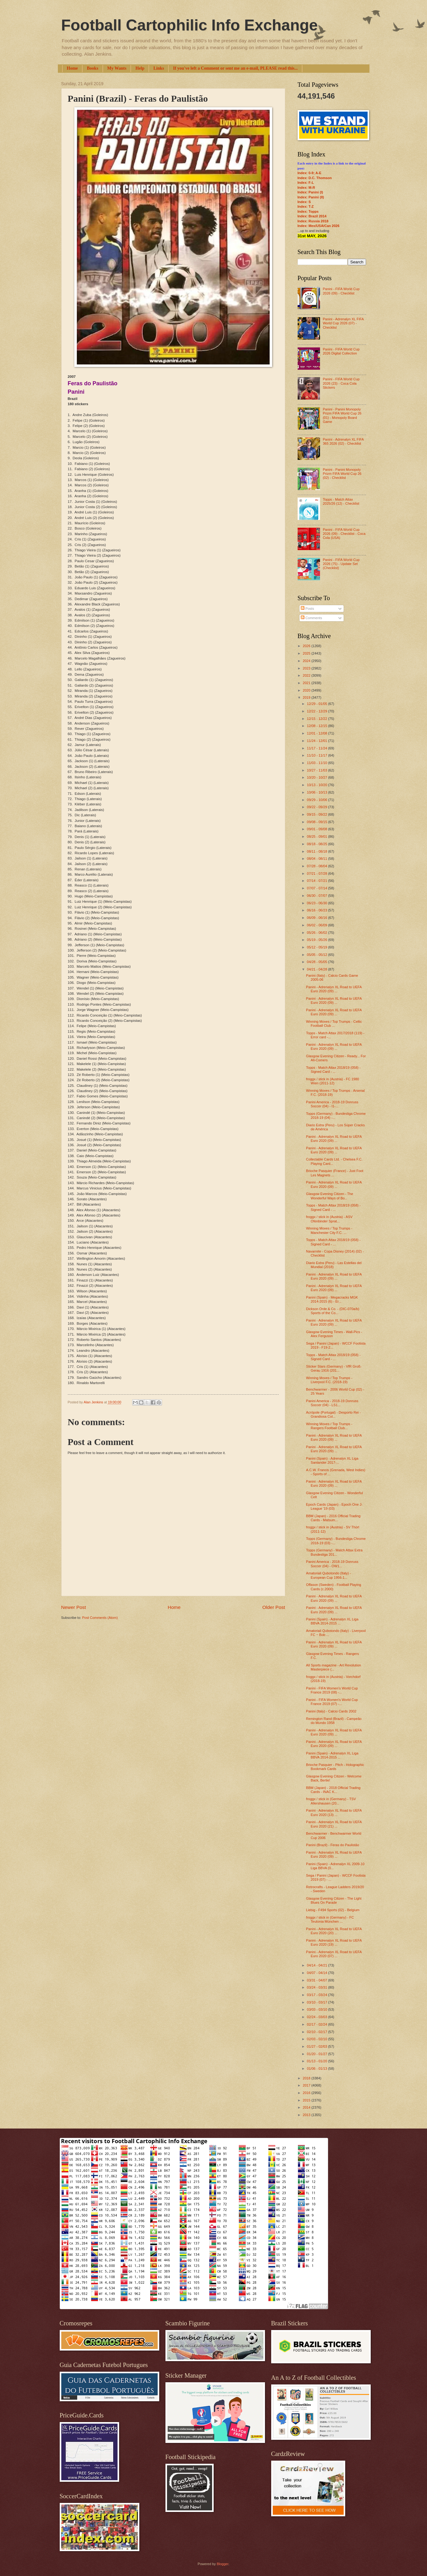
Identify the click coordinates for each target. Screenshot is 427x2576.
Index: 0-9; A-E (310, 173)
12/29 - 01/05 (317, 704)
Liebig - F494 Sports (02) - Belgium (333, 1910)
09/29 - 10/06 (317, 800)
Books (92, 68)
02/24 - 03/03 (317, 2017)
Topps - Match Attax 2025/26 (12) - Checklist (341, 501)
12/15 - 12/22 (317, 718)
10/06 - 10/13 (317, 792)
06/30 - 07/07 (317, 895)
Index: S (304, 202)
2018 (307, 2078)
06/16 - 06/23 (317, 910)
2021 (307, 683)
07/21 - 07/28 (317, 873)
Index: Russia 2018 (313, 221)
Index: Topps (308, 211)
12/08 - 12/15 (317, 726)
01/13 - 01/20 (317, 2061)
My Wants (117, 68)
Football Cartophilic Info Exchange (189, 25)
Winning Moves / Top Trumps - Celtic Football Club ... (334, 1023)
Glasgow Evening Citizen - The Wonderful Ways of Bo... (329, 1196)
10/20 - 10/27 (317, 777)
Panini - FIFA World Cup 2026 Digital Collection (341, 351)
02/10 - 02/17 (317, 2032)
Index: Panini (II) (311, 197)
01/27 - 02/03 (317, 2046)
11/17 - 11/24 (317, 748)
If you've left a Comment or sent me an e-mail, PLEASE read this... (235, 68)
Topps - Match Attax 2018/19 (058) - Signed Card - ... (333, 1069)
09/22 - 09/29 (317, 807)
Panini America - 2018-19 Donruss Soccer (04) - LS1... (332, 1403)
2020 (307, 690)
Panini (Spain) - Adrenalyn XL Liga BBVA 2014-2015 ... (332, 1621)
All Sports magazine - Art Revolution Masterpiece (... (333, 1667)
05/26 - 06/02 (317, 932)
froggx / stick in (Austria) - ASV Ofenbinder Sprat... (329, 1219)
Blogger (222, 2564)
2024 (307, 661)
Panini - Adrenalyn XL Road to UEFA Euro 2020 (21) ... (334, 1824)
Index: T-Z (306, 206)
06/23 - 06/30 (317, 903)
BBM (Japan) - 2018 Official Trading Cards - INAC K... (333, 1790)
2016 (307, 2093)
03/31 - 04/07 (317, 1980)
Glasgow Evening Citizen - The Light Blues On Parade (333, 1900)
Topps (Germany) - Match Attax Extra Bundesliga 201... (334, 1552)
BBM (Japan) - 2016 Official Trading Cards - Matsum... (333, 1518)
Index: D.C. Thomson (315, 178)
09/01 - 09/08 (317, 829)
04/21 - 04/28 (317, 969)
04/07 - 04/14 (317, 1973)
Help (139, 68)
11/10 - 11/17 (317, 755)
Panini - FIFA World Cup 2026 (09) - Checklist (341, 291)
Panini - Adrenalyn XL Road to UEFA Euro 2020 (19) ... (334, 1942)
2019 (307, 697)
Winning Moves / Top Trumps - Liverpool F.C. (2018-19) (329, 1380)
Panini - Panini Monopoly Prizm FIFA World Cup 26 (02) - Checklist (342, 474)
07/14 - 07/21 (317, 881)
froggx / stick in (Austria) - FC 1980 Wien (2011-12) (332, 1081)
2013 (307, 2115)
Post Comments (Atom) (100, 1617)
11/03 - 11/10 (317, 763)
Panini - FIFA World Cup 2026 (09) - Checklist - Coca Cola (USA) (344, 534)
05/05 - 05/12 (317, 955)
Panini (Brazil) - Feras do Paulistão (332, 1845)
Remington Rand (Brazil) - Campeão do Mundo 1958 (333, 1721)
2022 (307, 675)
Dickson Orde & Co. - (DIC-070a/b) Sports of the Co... (332, 1311)
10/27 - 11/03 (317, 770)
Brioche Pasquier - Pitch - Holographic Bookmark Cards (335, 1767)
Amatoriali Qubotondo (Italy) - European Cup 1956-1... (328, 1575)
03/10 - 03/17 (317, 2002)
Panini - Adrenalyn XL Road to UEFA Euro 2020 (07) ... (334, 1954)
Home (72, 68)
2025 (307, 653)
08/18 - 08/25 (317, 844)
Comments (311, 618)
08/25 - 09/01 (317, 836)
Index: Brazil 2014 (312, 216)
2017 (307, 2085)
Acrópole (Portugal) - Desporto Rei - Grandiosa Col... (333, 1414)
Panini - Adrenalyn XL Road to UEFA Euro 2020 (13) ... (334, 1812)
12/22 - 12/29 (317, 711)
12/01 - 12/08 (317, 733)
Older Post (273, 1607)
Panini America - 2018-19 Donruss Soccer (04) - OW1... (332, 1564)
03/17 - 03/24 (317, 1995)
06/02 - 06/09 (317, 925)
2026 (307, 646)
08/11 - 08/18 (317, 851)
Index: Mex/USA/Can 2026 (319, 226)
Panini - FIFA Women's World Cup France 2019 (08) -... (332, 1690)
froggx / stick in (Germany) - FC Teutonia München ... (330, 1919)
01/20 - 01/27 (317, 2054)
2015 (307, 2100)
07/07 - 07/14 (317, 888)
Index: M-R (306, 187)
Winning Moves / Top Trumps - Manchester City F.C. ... (329, 1230)
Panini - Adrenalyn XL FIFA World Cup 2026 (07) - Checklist (343, 323)
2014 (307, 2107)
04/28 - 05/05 (317, 962)
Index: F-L (306, 182)
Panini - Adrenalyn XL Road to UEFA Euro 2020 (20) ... (334, 1931)
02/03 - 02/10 (317, 2039)
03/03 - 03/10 (317, 2009)
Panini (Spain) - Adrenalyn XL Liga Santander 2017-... (332, 1460)
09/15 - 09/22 (317, 814)
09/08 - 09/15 (317, 822)
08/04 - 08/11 (317, 858)
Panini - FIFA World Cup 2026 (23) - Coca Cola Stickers (341, 383)
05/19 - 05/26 (317, 940)
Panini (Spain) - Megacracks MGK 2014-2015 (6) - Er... (332, 1299)
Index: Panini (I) (310, 192)
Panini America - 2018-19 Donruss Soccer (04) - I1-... (332, 1104)
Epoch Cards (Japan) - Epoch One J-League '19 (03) (334, 1506)
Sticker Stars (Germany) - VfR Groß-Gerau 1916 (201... (333, 1368)
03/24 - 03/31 (317, 1987)
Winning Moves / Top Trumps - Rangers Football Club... (329, 1426)
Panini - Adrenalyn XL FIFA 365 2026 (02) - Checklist (343, 441)
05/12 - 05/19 (317, 947)
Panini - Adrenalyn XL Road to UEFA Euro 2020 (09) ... (334, 989)
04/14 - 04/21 (317, 1965)
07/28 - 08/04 (317, 866)
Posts (307, 608)
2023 (307, 668)
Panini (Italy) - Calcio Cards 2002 (331, 1711)
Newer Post (73, 1607)
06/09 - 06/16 (317, 918)
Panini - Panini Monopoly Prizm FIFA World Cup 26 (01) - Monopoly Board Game (342, 415)
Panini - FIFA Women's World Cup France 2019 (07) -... (332, 1702)
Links (158, 68)
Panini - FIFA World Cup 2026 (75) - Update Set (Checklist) (341, 564)
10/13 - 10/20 (317, 785)
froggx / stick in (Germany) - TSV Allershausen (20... (331, 1801)
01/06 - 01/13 (317, 2068)
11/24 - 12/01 (317, 741)
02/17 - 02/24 (317, 2024)
